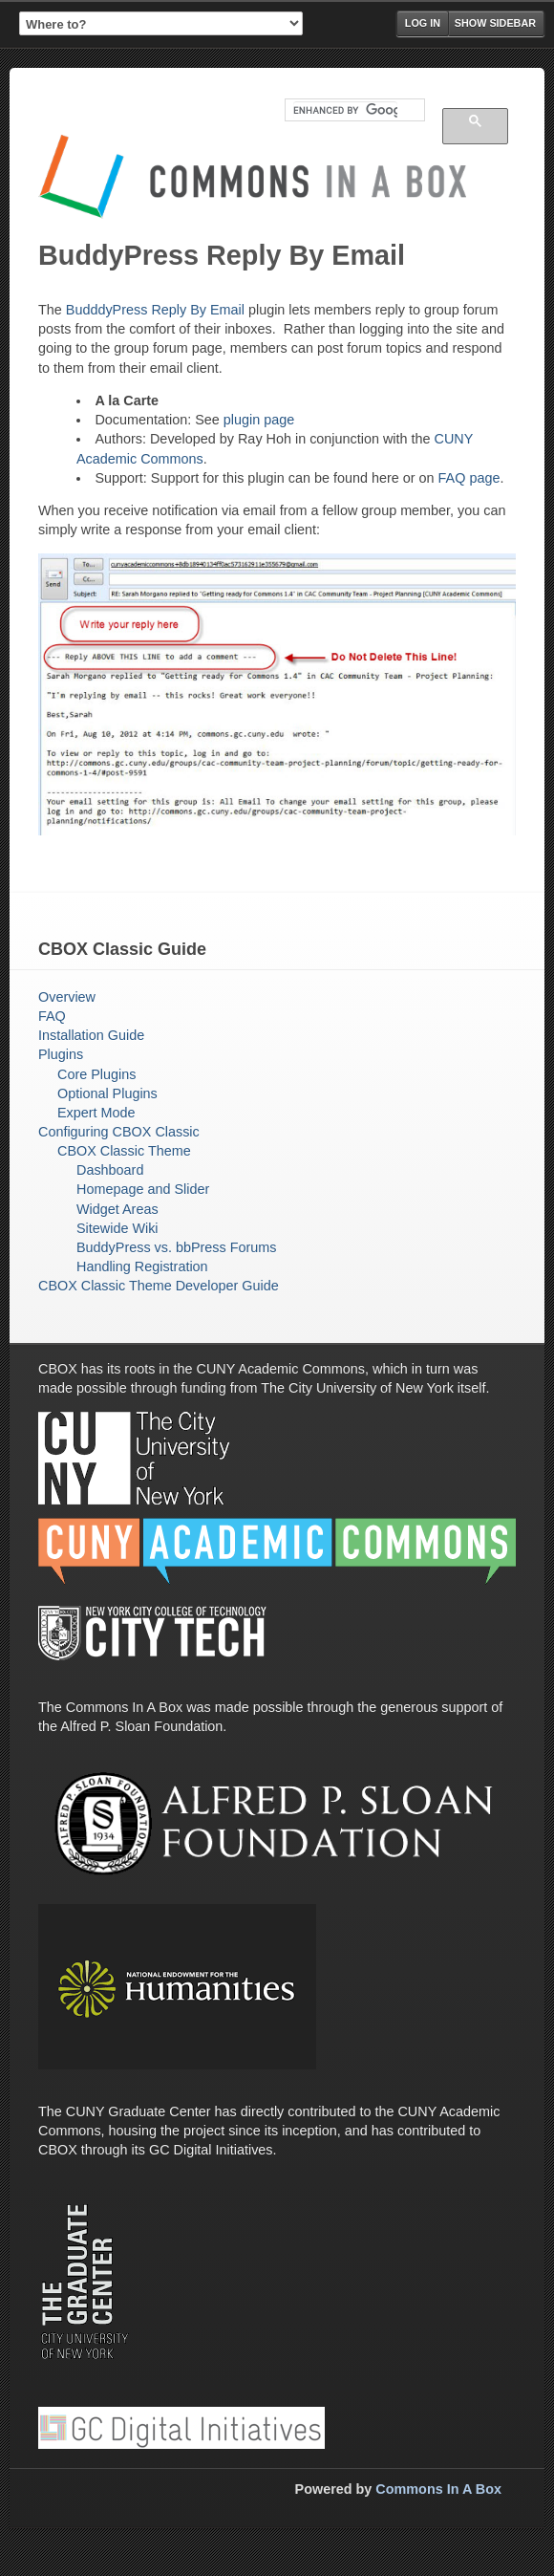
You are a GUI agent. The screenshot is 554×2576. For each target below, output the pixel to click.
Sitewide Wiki (117, 1228)
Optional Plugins (107, 1093)
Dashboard (109, 1170)
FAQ (52, 1016)
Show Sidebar (495, 23)
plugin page (259, 419)
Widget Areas (117, 1209)
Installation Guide (91, 1035)
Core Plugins (96, 1074)
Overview (67, 997)
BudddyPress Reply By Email (155, 309)
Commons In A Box (438, 2489)
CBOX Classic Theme (124, 1150)
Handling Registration (142, 1266)
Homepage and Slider (142, 1189)
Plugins (60, 1054)
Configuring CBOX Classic (119, 1131)
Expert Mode (96, 1112)
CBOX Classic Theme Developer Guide (158, 1285)
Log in (422, 23)
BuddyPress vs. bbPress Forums (176, 1247)
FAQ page (469, 478)
